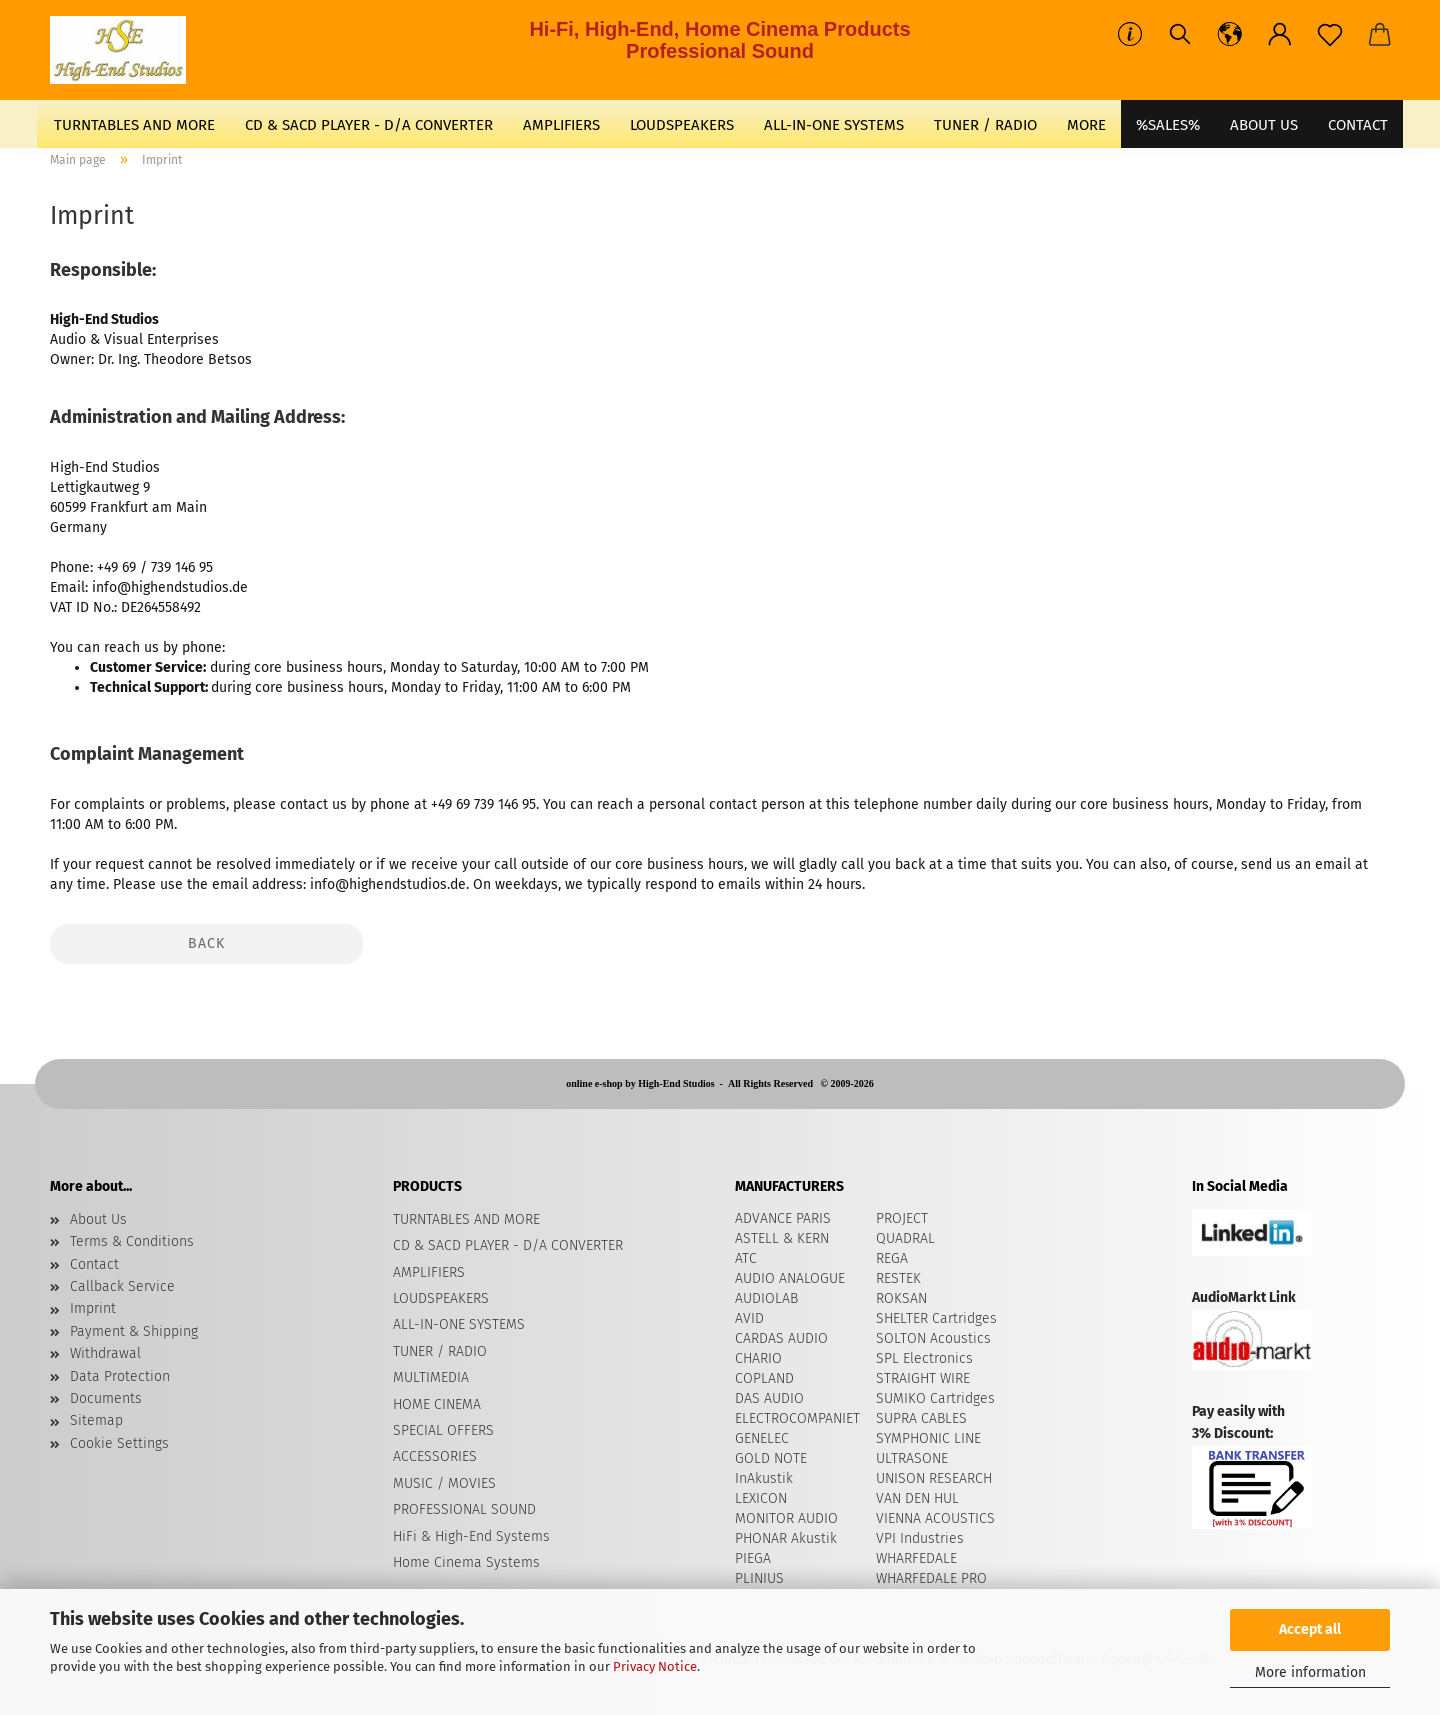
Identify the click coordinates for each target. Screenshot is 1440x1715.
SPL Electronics (924, 1358)
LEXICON (761, 1498)
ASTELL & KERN (782, 1238)
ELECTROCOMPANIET (797, 1418)
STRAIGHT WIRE (923, 1378)
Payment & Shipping (134, 1331)
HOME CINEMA (437, 1404)
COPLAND (764, 1378)
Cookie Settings (119, 1443)
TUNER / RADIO (985, 125)
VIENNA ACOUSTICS (935, 1518)
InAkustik (764, 1478)
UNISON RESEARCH (934, 1478)
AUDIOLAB (766, 1298)
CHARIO (758, 1358)
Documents (106, 1398)
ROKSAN (901, 1298)
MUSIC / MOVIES (444, 1483)
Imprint (93, 1308)
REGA (892, 1258)
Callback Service (122, 1286)
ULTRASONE (912, 1458)
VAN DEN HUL (917, 1498)
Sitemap (96, 1420)
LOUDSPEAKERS (682, 125)
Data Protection (120, 1376)
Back (206, 943)
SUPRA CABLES (921, 1418)
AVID (749, 1318)
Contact (94, 1264)
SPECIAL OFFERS (443, 1430)
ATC (746, 1258)
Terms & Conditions (132, 1241)
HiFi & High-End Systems (471, 1536)
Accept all (1310, 1629)
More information (1310, 1672)
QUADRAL (905, 1238)
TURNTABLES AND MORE (134, 125)
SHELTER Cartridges (936, 1318)
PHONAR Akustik (786, 1538)
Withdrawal (105, 1353)
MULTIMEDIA (431, 1377)
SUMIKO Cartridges (935, 1398)
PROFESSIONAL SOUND (464, 1509)
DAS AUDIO (769, 1398)
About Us (1264, 125)
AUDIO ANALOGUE (790, 1278)
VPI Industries (920, 1538)
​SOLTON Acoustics (933, 1338)
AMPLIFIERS (561, 125)
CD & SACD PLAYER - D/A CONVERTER (369, 125)
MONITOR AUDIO (786, 1518)
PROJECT (902, 1218)
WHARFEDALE (916, 1558)
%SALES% (1168, 125)
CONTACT (1358, 125)
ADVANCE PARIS (783, 1218)
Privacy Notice (655, 1666)
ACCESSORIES (435, 1456)
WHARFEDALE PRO (931, 1578)
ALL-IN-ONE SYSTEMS (834, 125)
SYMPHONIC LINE (928, 1438)
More (1086, 125)
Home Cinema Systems (466, 1562)
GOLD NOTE (771, 1458)
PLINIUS (759, 1578)
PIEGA (753, 1558)
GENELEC (762, 1438)
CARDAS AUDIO (781, 1338)
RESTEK (898, 1278)
